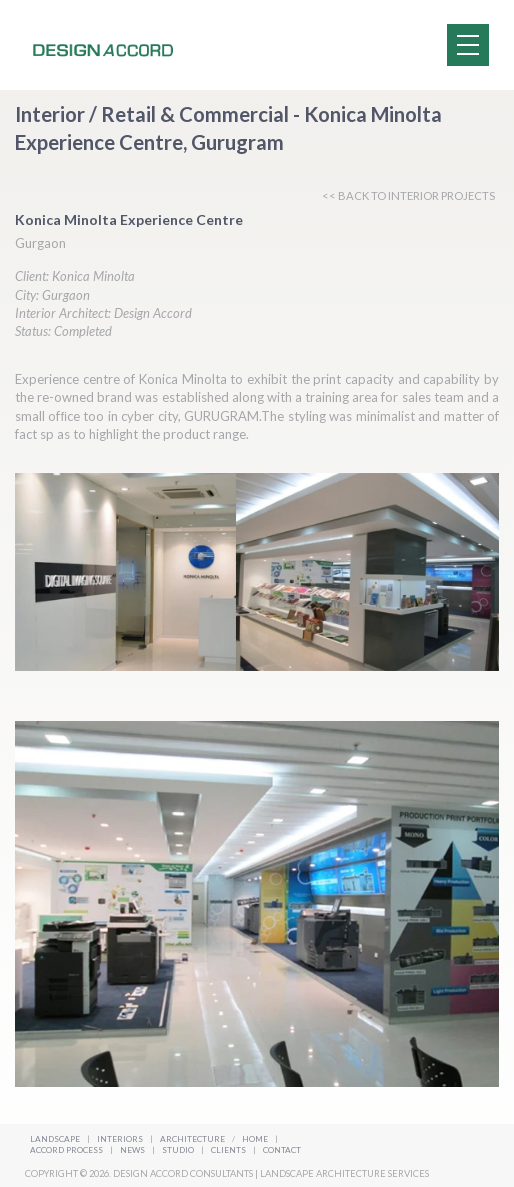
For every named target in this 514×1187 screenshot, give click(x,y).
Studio (179, 1150)
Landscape (55, 1139)
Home (255, 1139)
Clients (229, 1150)
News (133, 1150)
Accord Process (67, 1150)
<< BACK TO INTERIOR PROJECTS (408, 195)
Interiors (120, 1139)
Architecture (193, 1139)
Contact (282, 1150)
